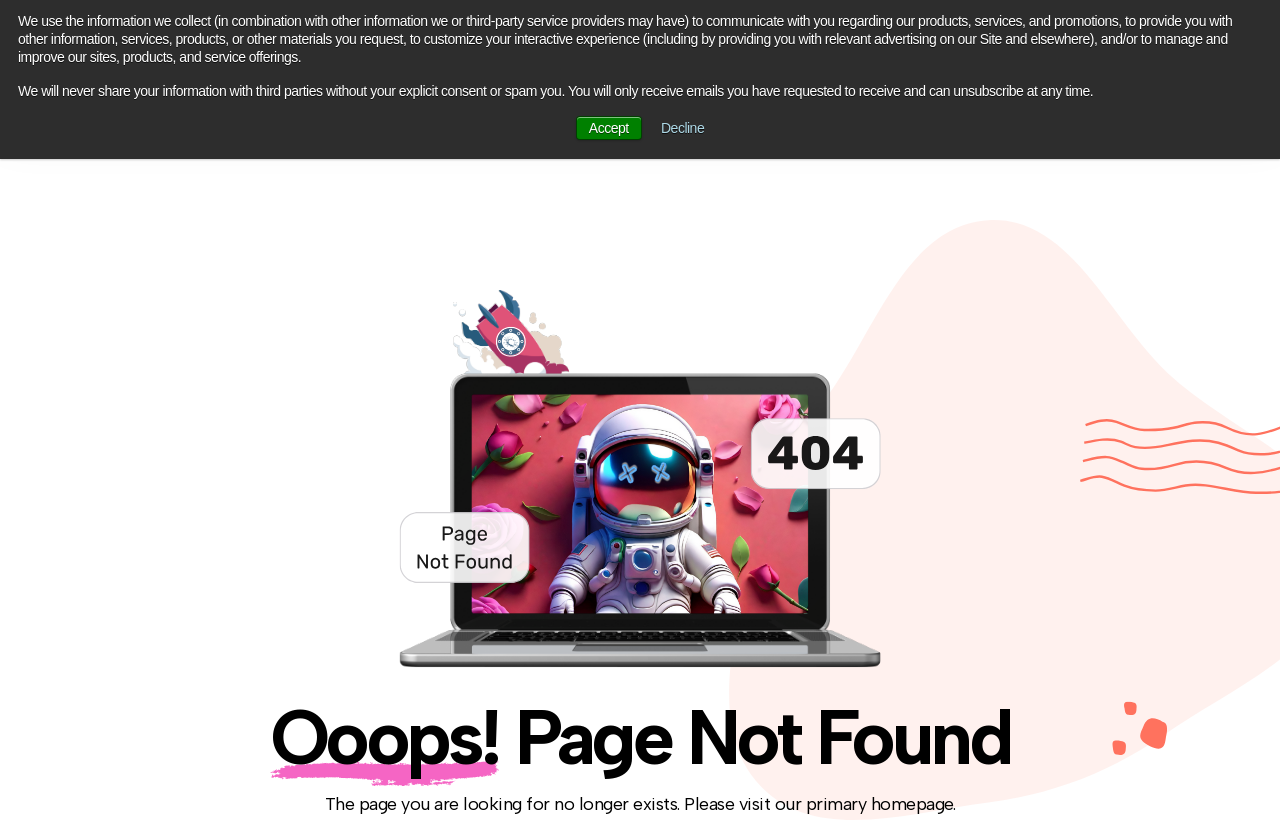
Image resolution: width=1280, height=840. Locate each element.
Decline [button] (682, 128)
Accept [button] (609, 128)
